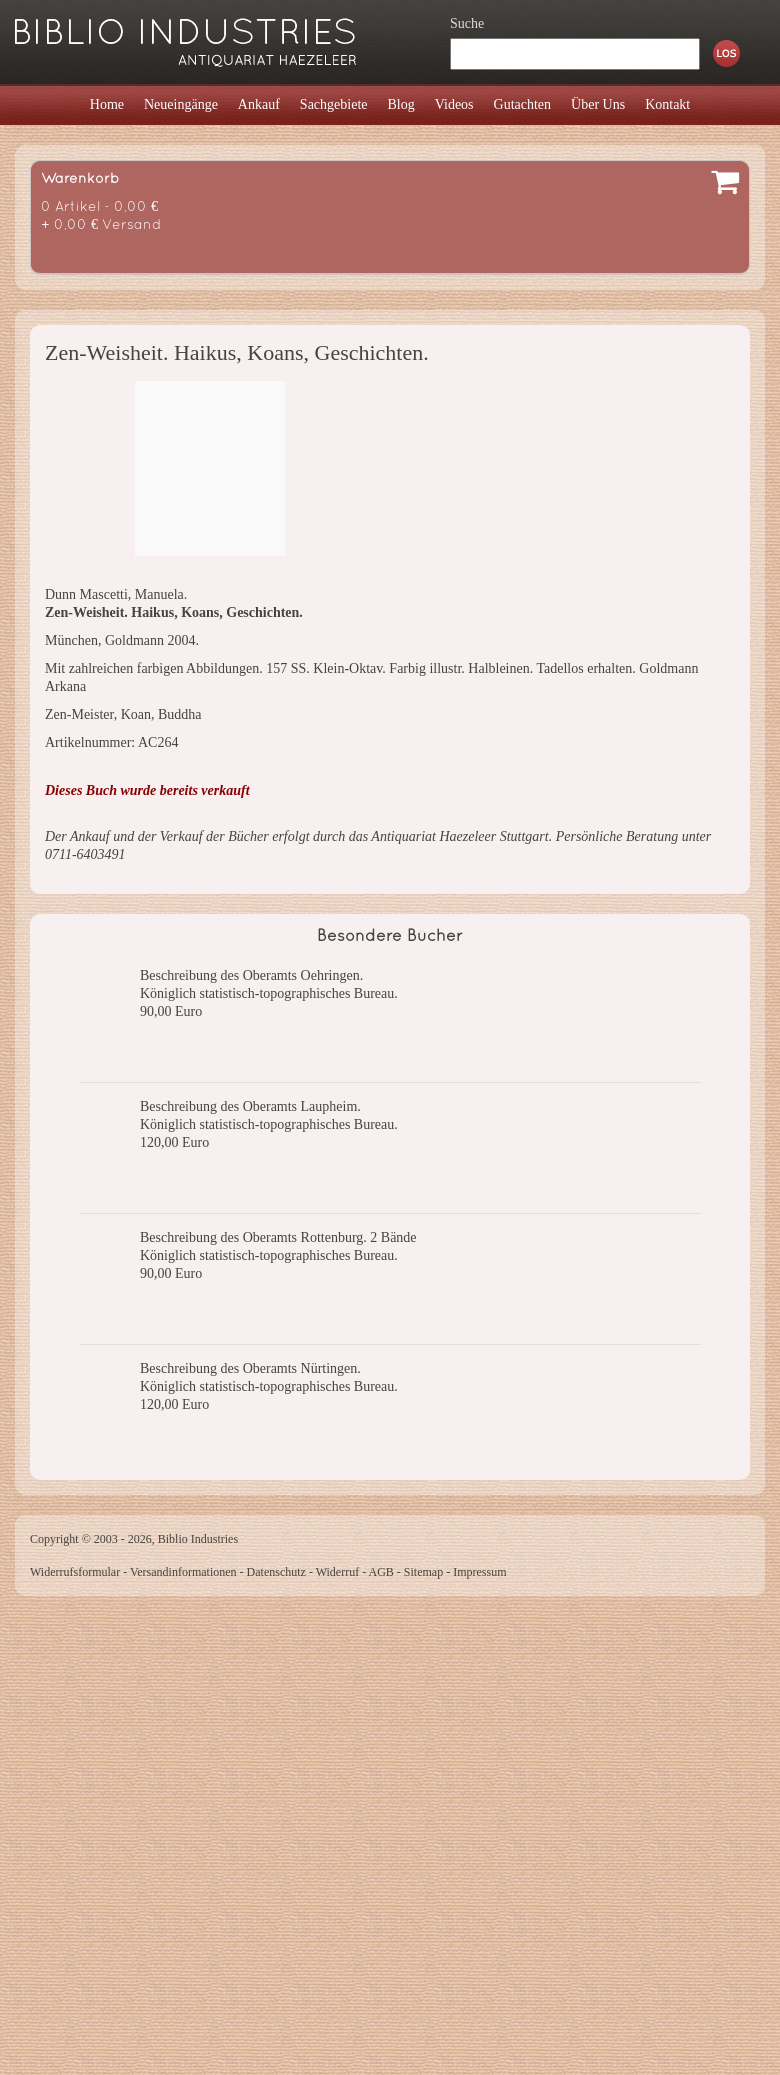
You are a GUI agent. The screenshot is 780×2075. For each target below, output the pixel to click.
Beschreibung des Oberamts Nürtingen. (250, 1368)
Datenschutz (276, 1572)
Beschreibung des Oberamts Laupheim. (250, 1106)
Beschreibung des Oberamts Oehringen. (251, 975)
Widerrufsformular (75, 1572)
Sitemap (423, 1572)
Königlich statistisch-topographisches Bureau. (269, 993)
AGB (381, 1572)
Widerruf (338, 1572)
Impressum (479, 1572)
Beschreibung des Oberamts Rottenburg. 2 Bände (278, 1237)
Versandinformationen (183, 1572)
